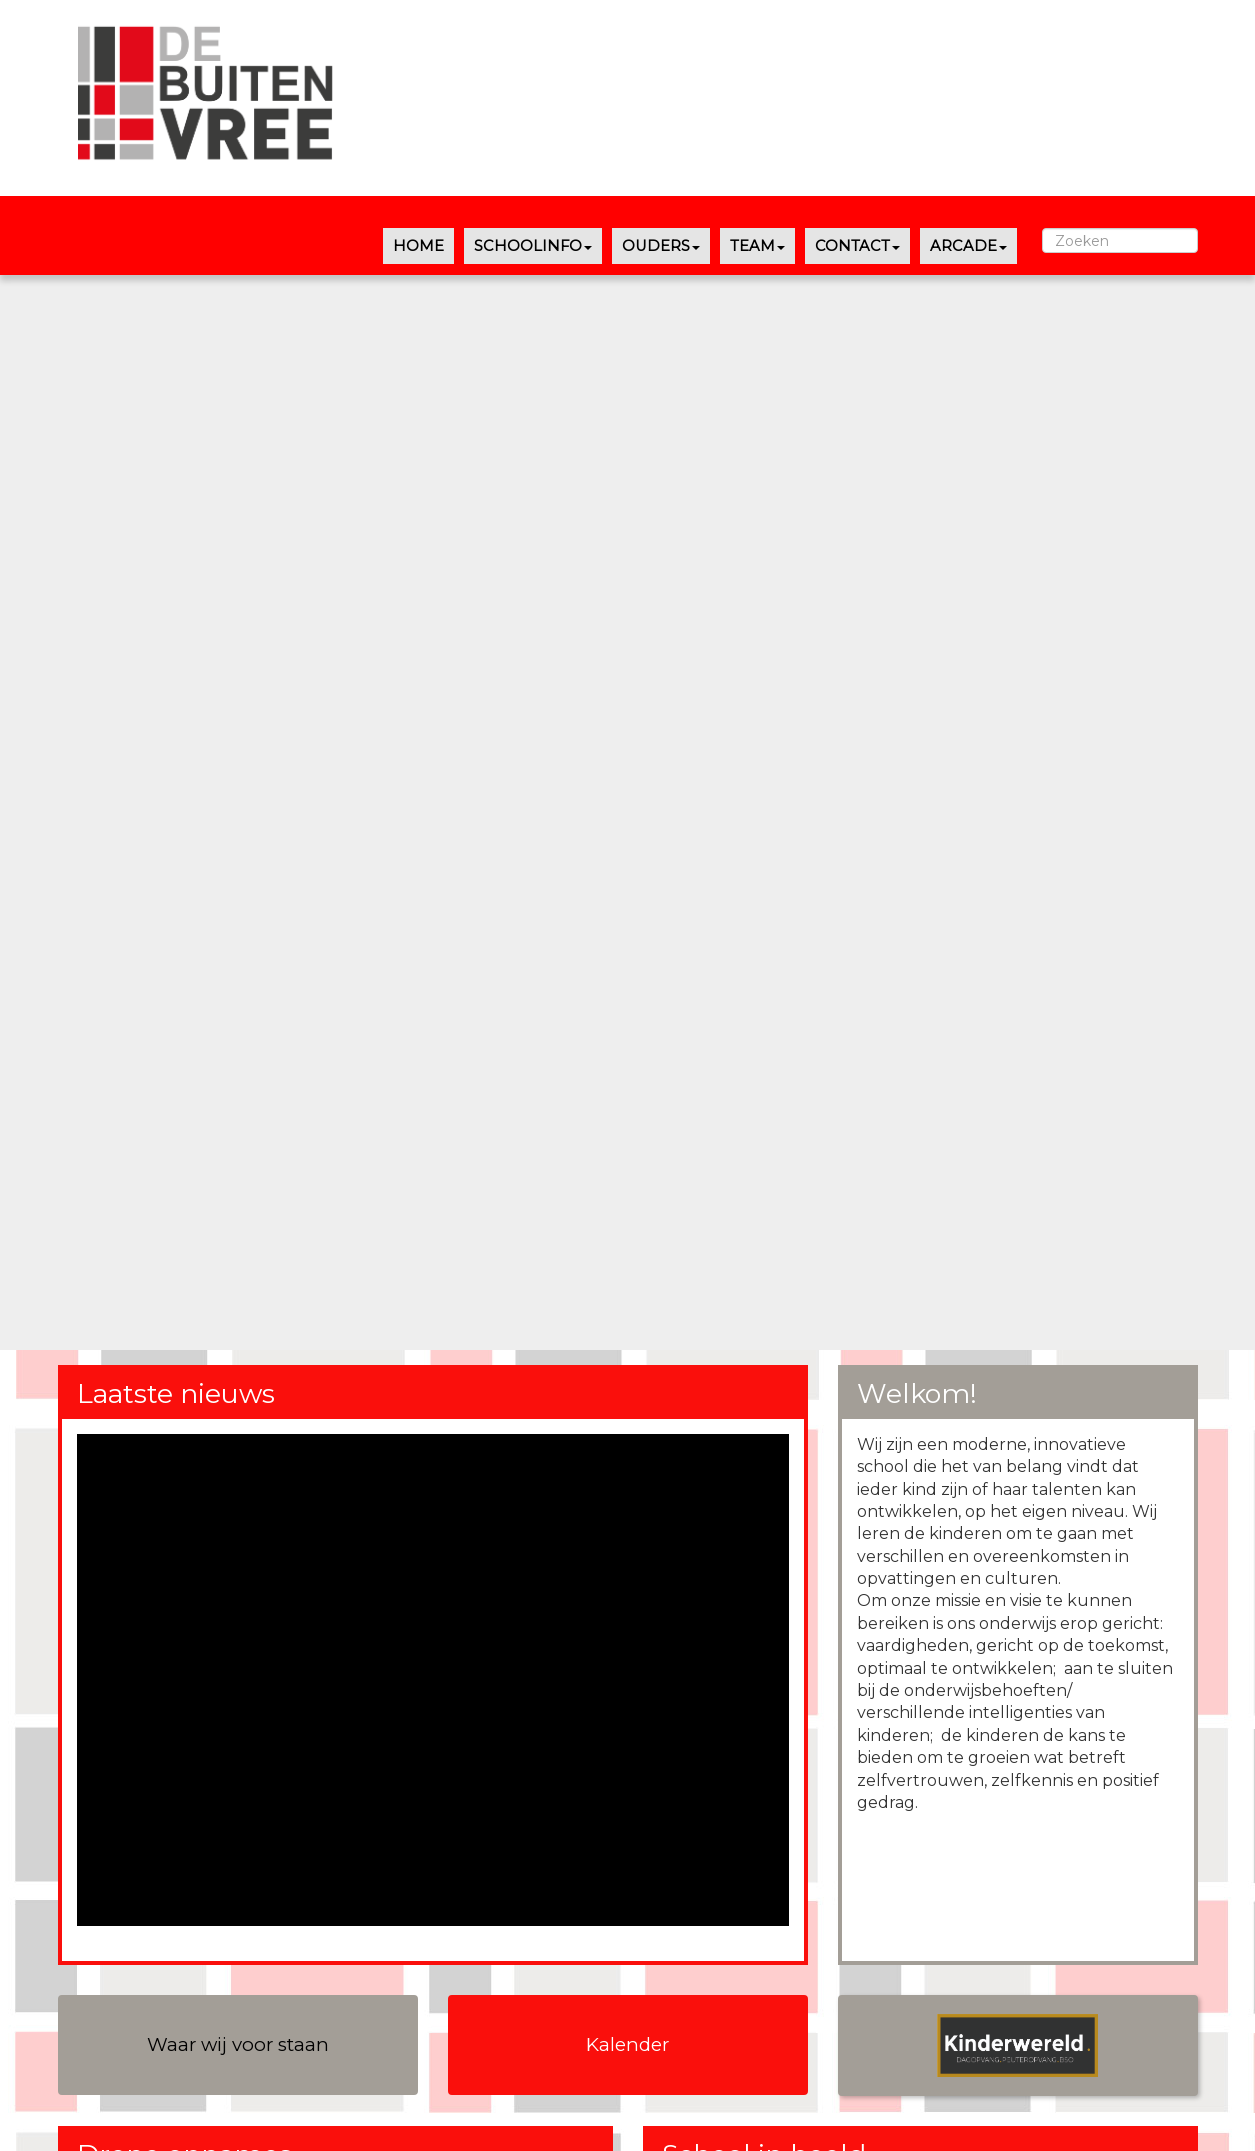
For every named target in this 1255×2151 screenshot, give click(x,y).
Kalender (627, 2044)
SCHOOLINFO (533, 246)
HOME (418, 246)
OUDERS (661, 246)
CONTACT (857, 246)
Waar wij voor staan (238, 2044)
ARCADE (968, 246)
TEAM (757, 246)
